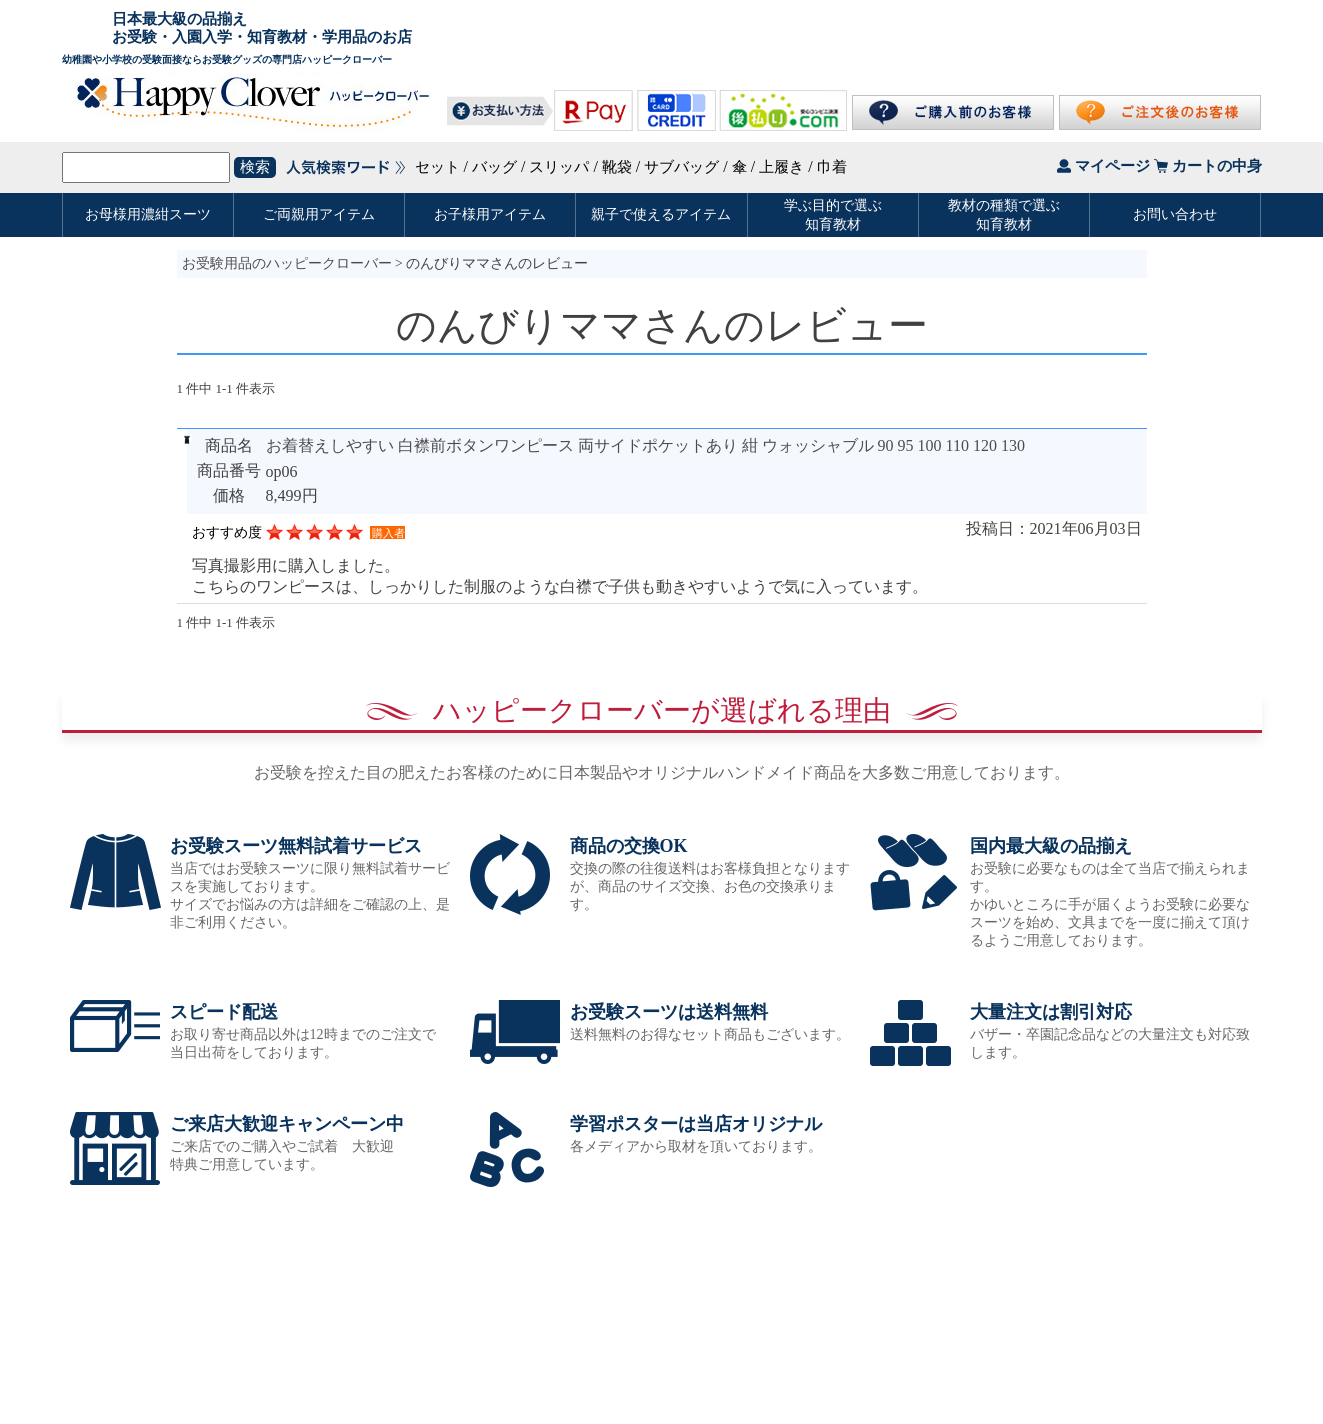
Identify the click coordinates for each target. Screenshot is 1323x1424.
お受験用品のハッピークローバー (287, 263)
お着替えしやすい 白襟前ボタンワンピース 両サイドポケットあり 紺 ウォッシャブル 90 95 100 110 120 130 (645, 445)
